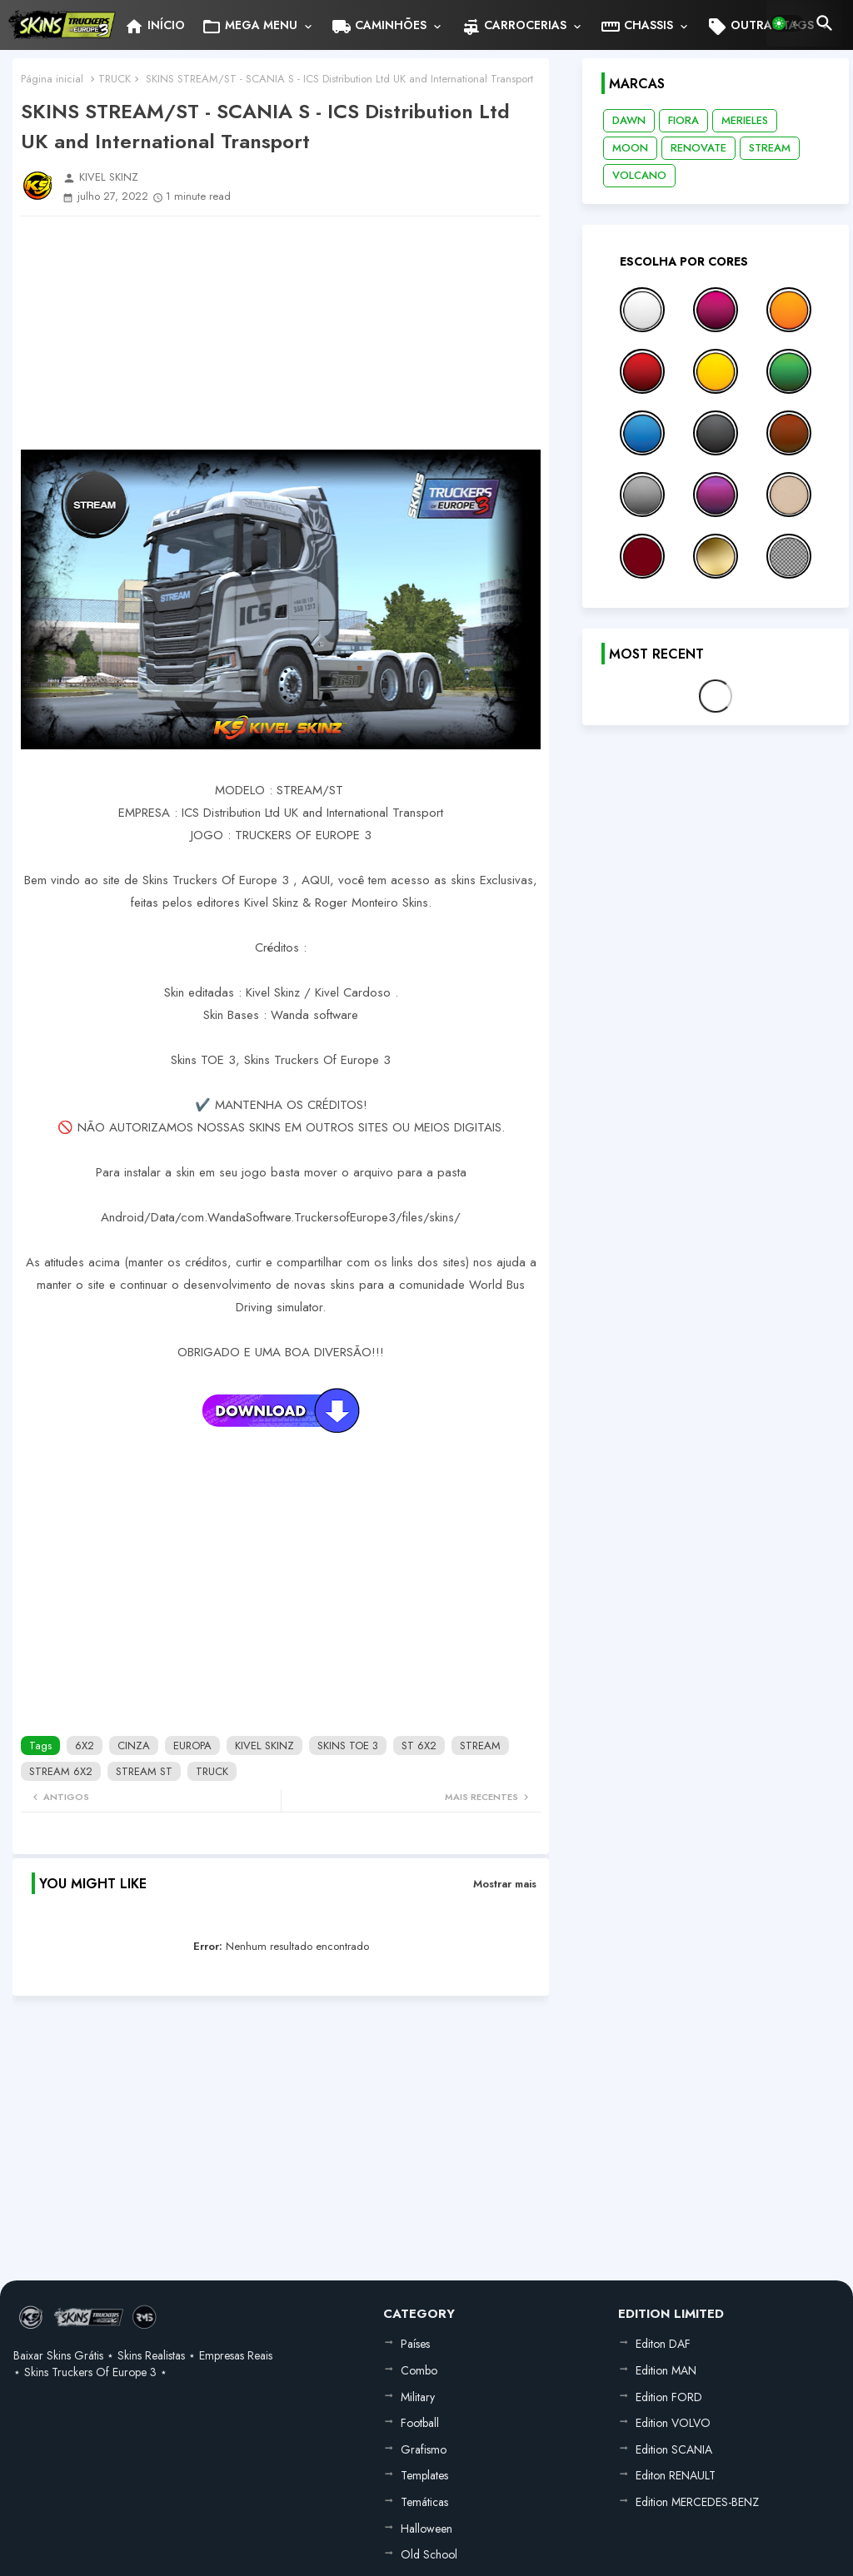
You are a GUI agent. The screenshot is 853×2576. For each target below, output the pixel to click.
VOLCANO (639, 175)
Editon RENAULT (676, 2475)
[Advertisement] (281, 333)
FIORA (683, 120)
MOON (630, 148)
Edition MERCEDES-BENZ (697, 2502)
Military (418, 2397)
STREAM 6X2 (60, 1771)
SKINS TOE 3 (347, 1745)
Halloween (426, 2528)
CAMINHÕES (379, 27)
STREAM (480, 1745)
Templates (424, 2475)
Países (415, 2343)
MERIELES (744, 120)
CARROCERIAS (513, 27)
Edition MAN (666, 2370)
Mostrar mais (504, 1884)
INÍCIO (154, 27)
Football (420, 2422)
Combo (419, 2370)
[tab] (154, 25)
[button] (787, 23)
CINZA (133, 1745)
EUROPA (192, 1745)
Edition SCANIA (674, 2449)
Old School (429, 2554)
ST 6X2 (419, 1745)
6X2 (84, 1745)
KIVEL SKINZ (264, 1745)
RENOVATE (698, 148)
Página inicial (52, 79)
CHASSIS (637, 27)
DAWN (629, 120)
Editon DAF (663, 2343)
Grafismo (423, 2449)
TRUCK (114, 79)
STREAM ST (144, 1771)
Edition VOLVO (673, 2422)
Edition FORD (669, 2397)
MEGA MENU (249, 27)
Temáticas (424, 2502)
